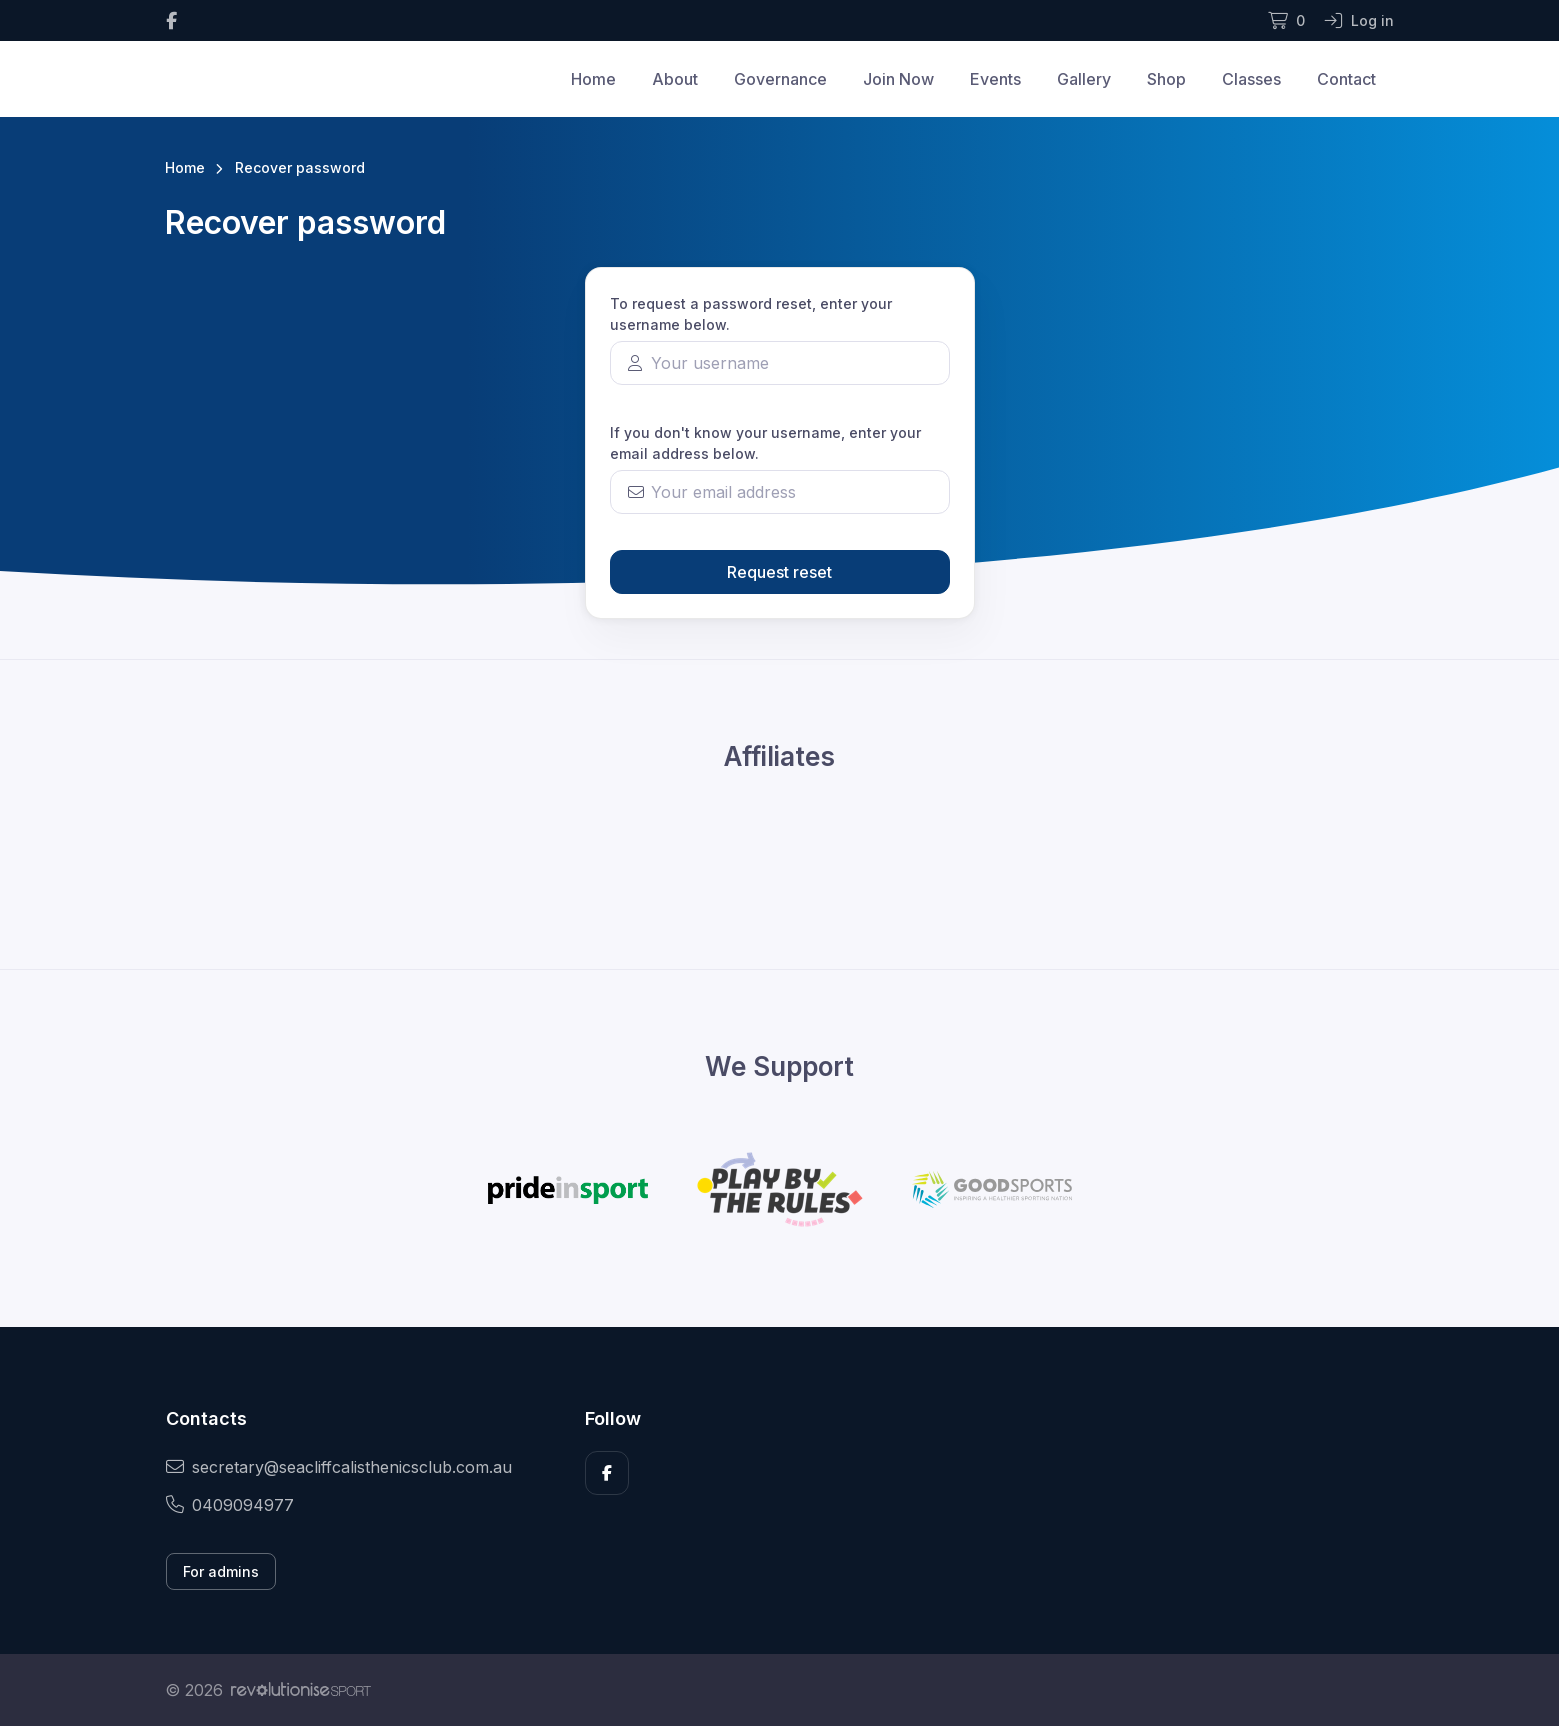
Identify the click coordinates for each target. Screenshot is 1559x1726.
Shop (1166, 79)
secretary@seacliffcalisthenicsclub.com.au (339, 1467)
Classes (1251, 79)
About (675, 79)
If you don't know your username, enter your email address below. (765, 443)
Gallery (1084, 79)
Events (995, 79)
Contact (1346, 79)
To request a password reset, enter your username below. (751, 314)
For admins (221, 1571)
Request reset (779, 572)
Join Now (898, 79)
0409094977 (230, 1505)
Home (593, 79)
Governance (780, 79)
